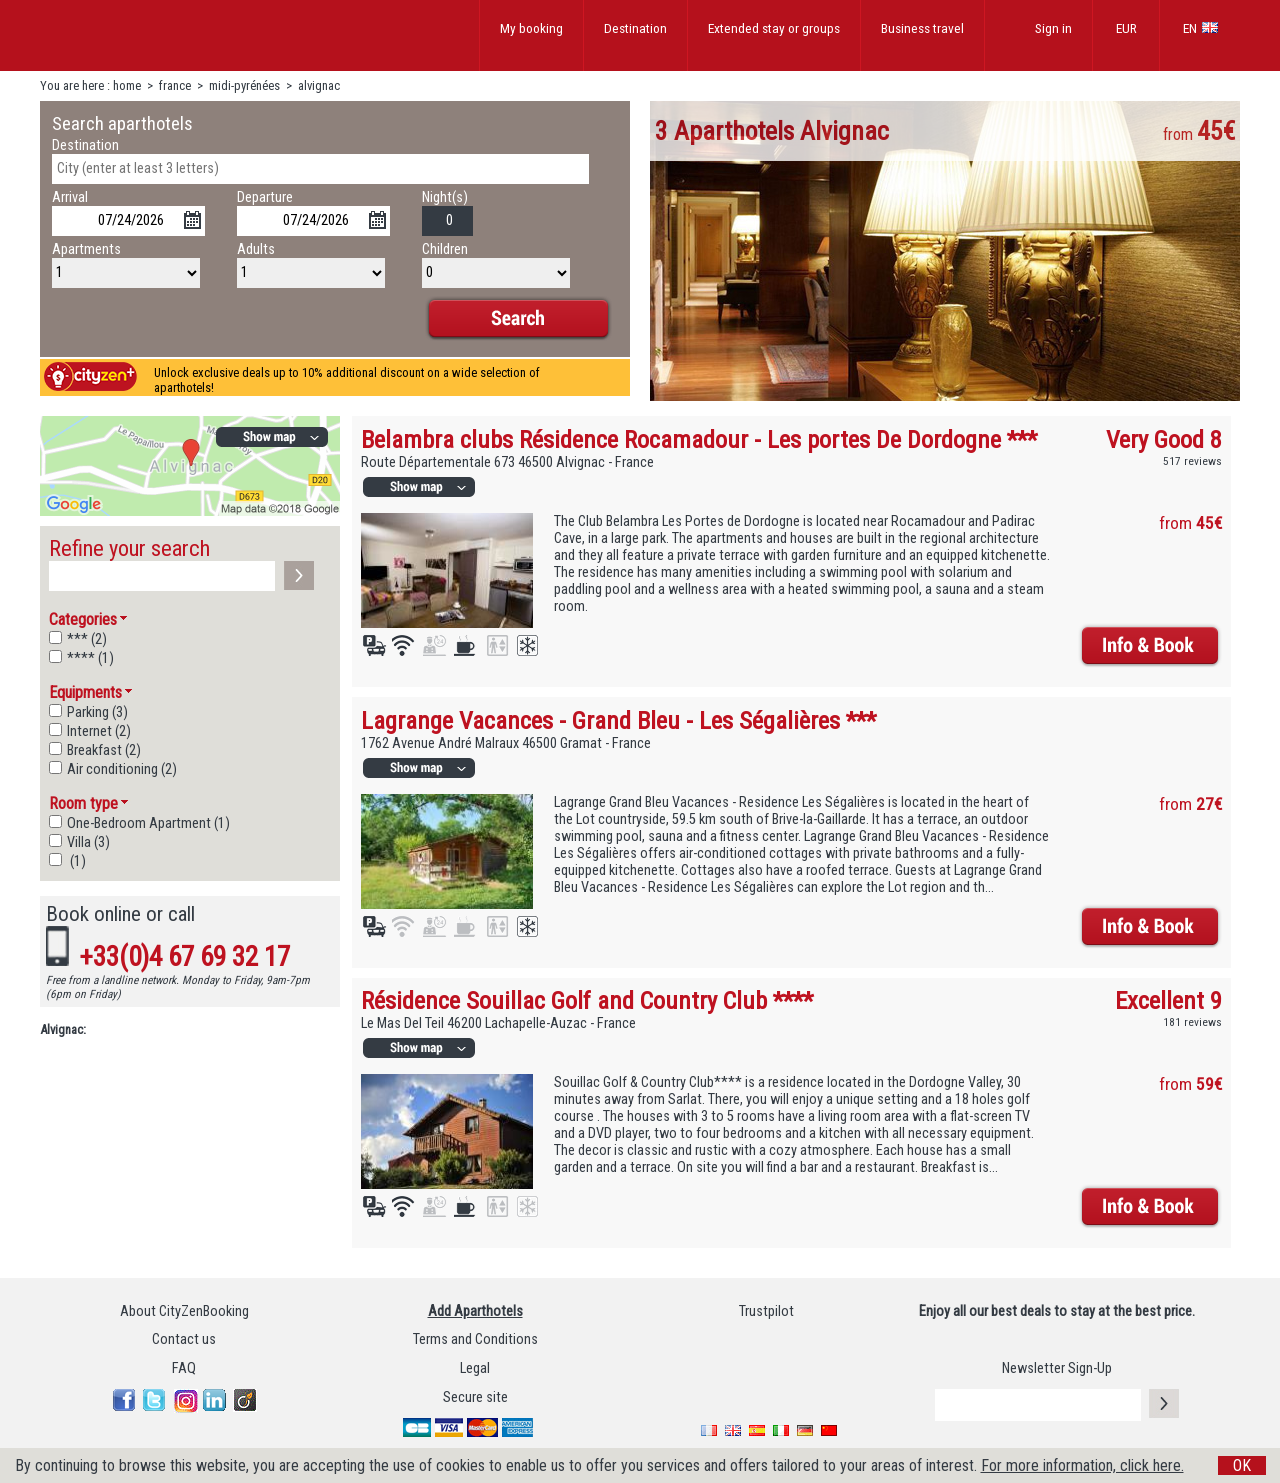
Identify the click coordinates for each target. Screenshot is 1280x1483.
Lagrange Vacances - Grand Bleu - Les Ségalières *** (618, 720)
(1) (76, 861)
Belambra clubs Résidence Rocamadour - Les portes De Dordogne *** (699, 439)
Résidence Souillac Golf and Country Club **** (587, 1000)
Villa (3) (88, 842)
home (127, 85)
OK (1242, 1465)
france (175, 85)
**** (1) (90, 658)
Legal (475, 1368)
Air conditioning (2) (122, 769)
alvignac (319, 85)
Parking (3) (97, 712)
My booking (531, 28)
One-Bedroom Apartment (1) (148, 823)
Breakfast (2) (104, 750)
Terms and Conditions (475, 1339)
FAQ (184, 1368)
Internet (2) (99, 731)
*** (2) (87, 639)
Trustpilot (766, 1311)
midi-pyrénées (244, 85)
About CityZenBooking (184, 1311)
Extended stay (774, 28)
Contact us (184, 1339)
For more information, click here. (1082, 1465)
